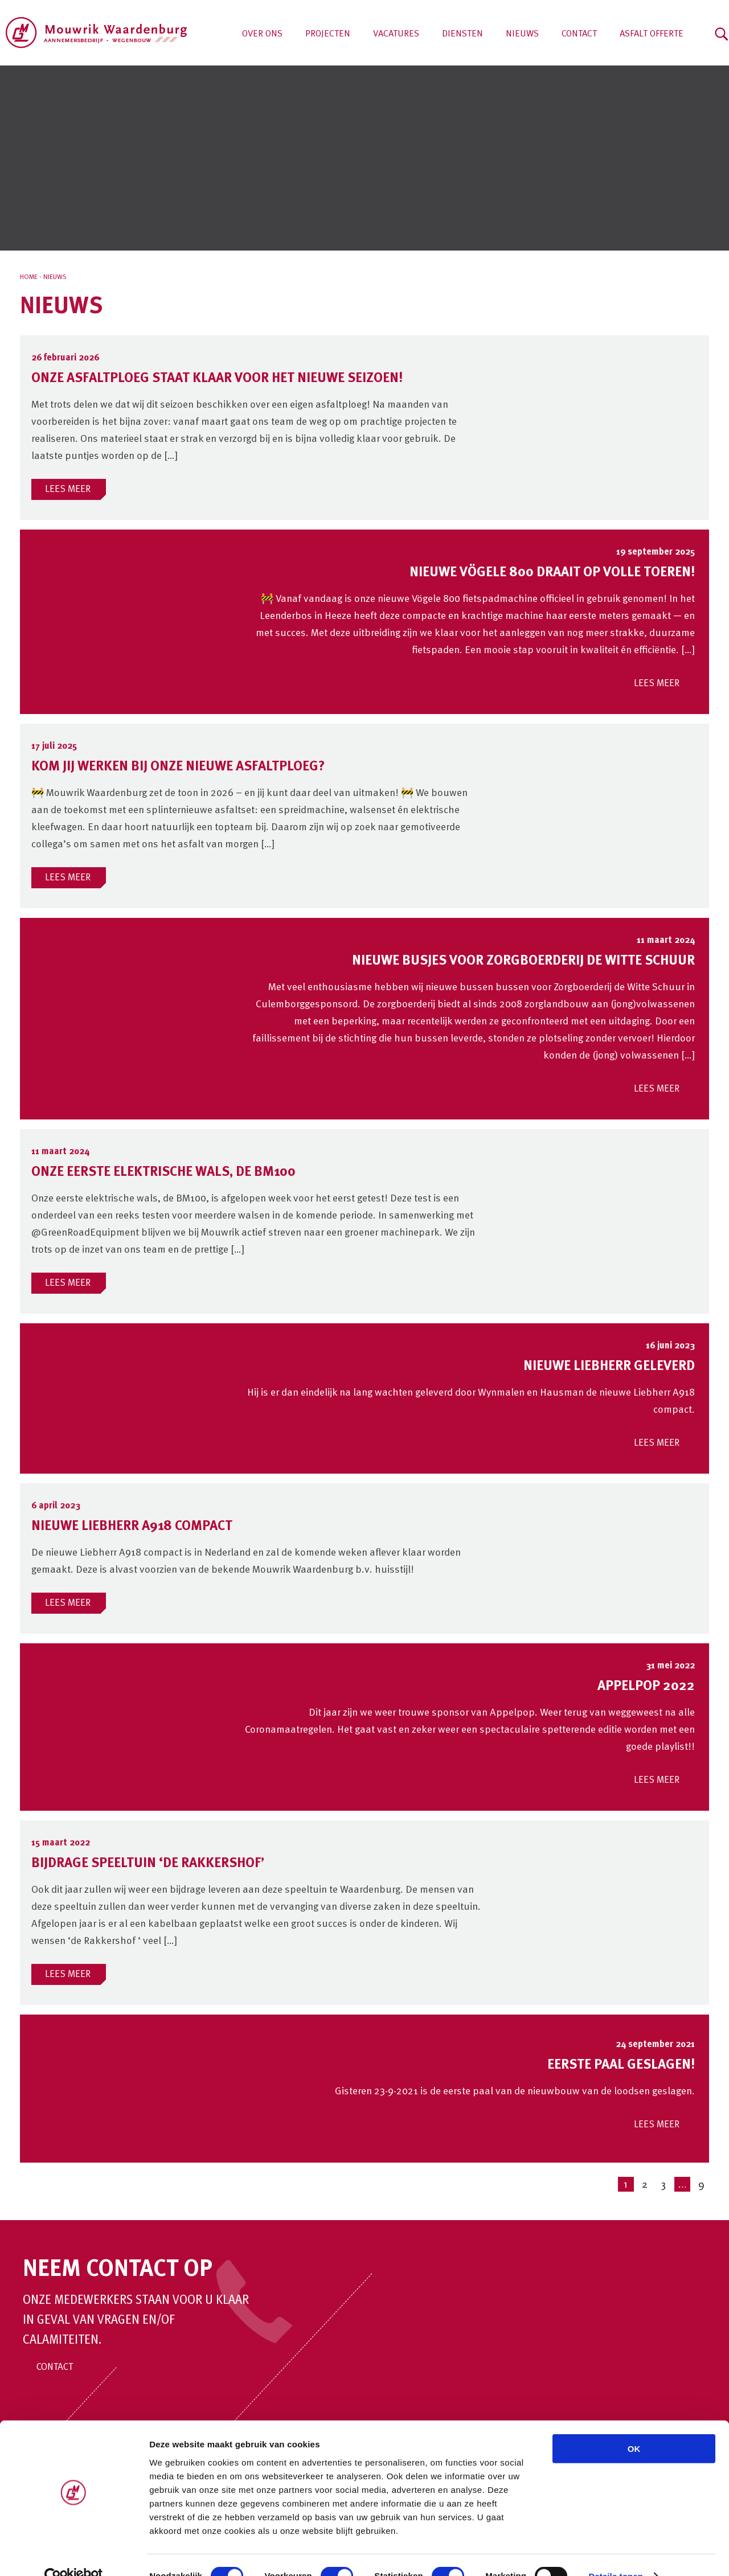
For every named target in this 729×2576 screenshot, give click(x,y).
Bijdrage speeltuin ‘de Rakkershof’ (147, 1864)
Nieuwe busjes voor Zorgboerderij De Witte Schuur (523, 961)
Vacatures (396, 34)
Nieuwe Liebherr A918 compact (131, 1526)
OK (634, 2426)
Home (29, 277)
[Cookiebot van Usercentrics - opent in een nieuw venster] (74, 2553)
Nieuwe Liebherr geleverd (609, 1366)
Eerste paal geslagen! (621, 2065)
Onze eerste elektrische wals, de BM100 (163, 1172)
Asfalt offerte (651, 34)
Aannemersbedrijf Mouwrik (96, 32)
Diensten (462, 34)
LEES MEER (68, 489)
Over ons (262, 34)
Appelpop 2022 (646, 1686)
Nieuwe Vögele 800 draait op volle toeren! (552, 573)
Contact (579, 34)
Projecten (327, 34)
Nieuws (522, 34)
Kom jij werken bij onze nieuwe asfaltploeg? (178, 767)
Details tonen (615, 2553)
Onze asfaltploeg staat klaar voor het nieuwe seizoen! (217, 378)
